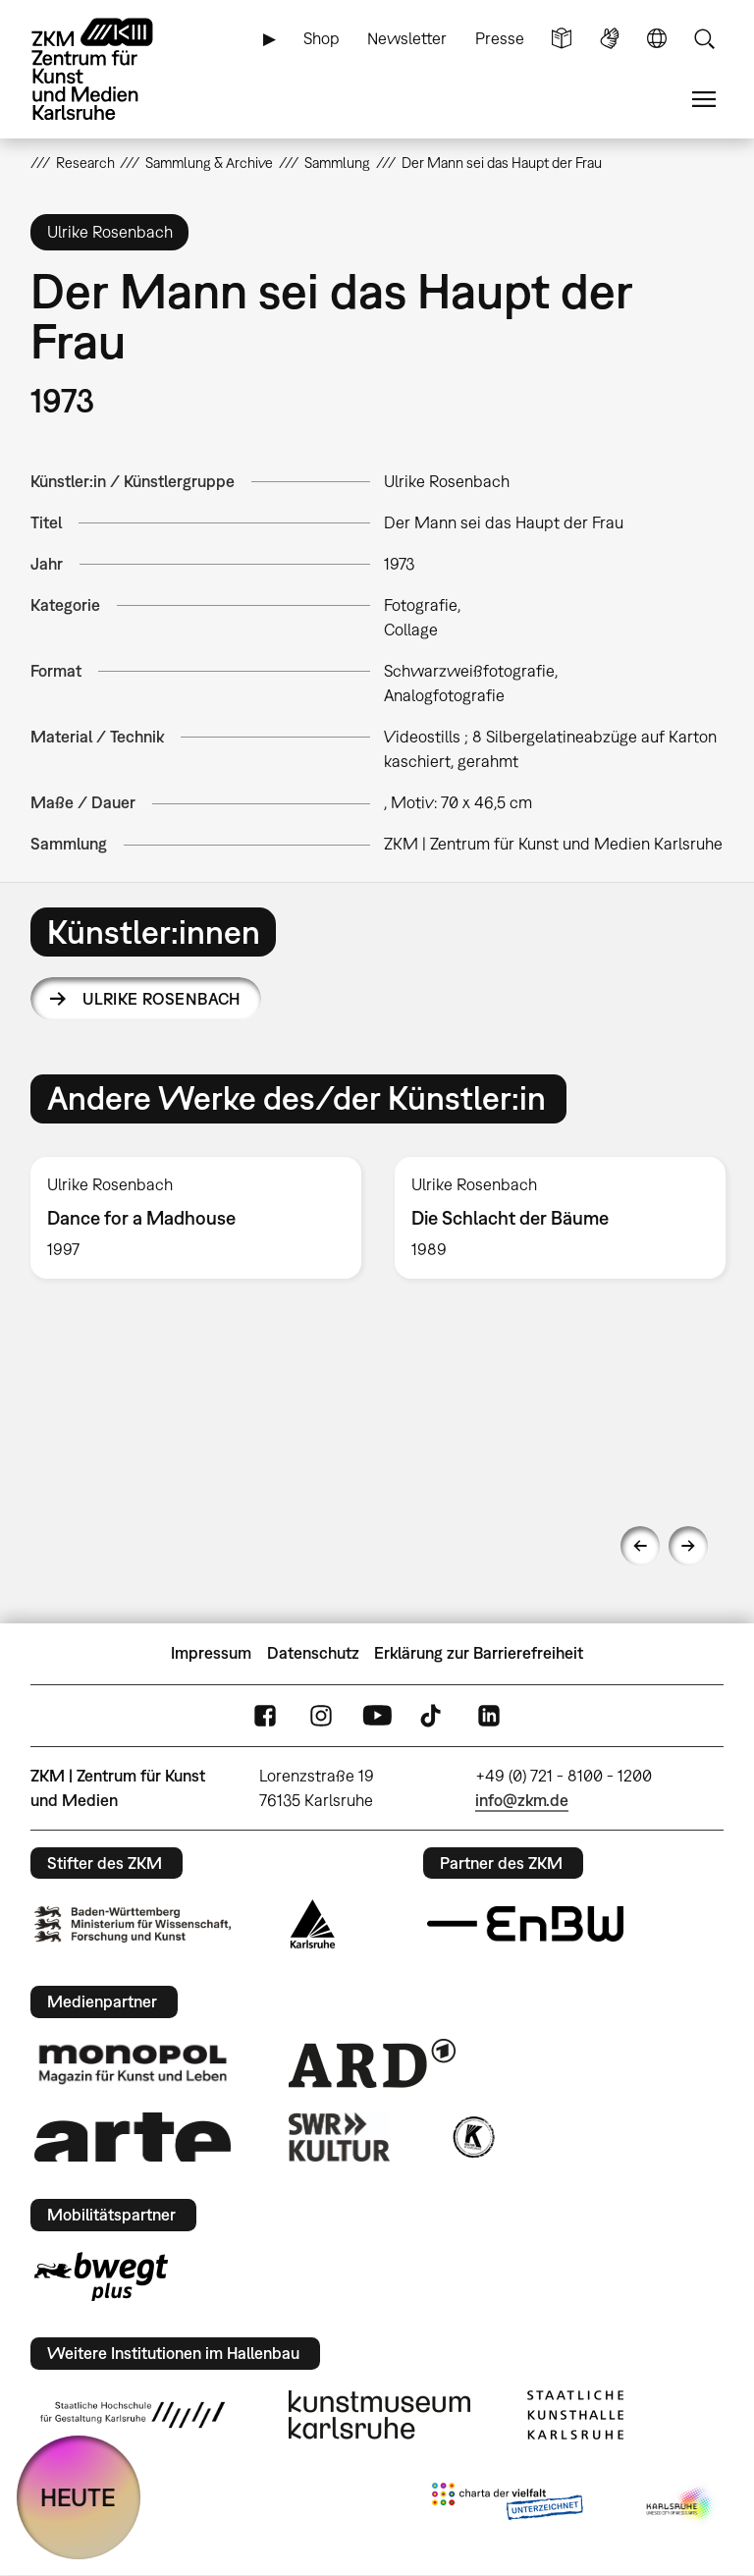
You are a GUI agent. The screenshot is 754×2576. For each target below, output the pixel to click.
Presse (499, 38)
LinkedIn (489, 1715)
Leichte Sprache (561, 39)
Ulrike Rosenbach (161, 999)
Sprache (656, 39)
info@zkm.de (521, 1800)
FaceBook (265, 1715)
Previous (640, 1545)
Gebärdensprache (609, 39)
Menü (704, 100)
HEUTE (78, 2497)
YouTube (377, 1715)
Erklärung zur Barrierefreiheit (478, 1653)
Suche (704, 39)
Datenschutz (313, 1653)
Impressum (211, 1653)
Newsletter (407, 38)
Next (688, 1545)
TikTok (433, 1715)
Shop (321, 38)
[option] (196, 1218)
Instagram (321, 1715)
